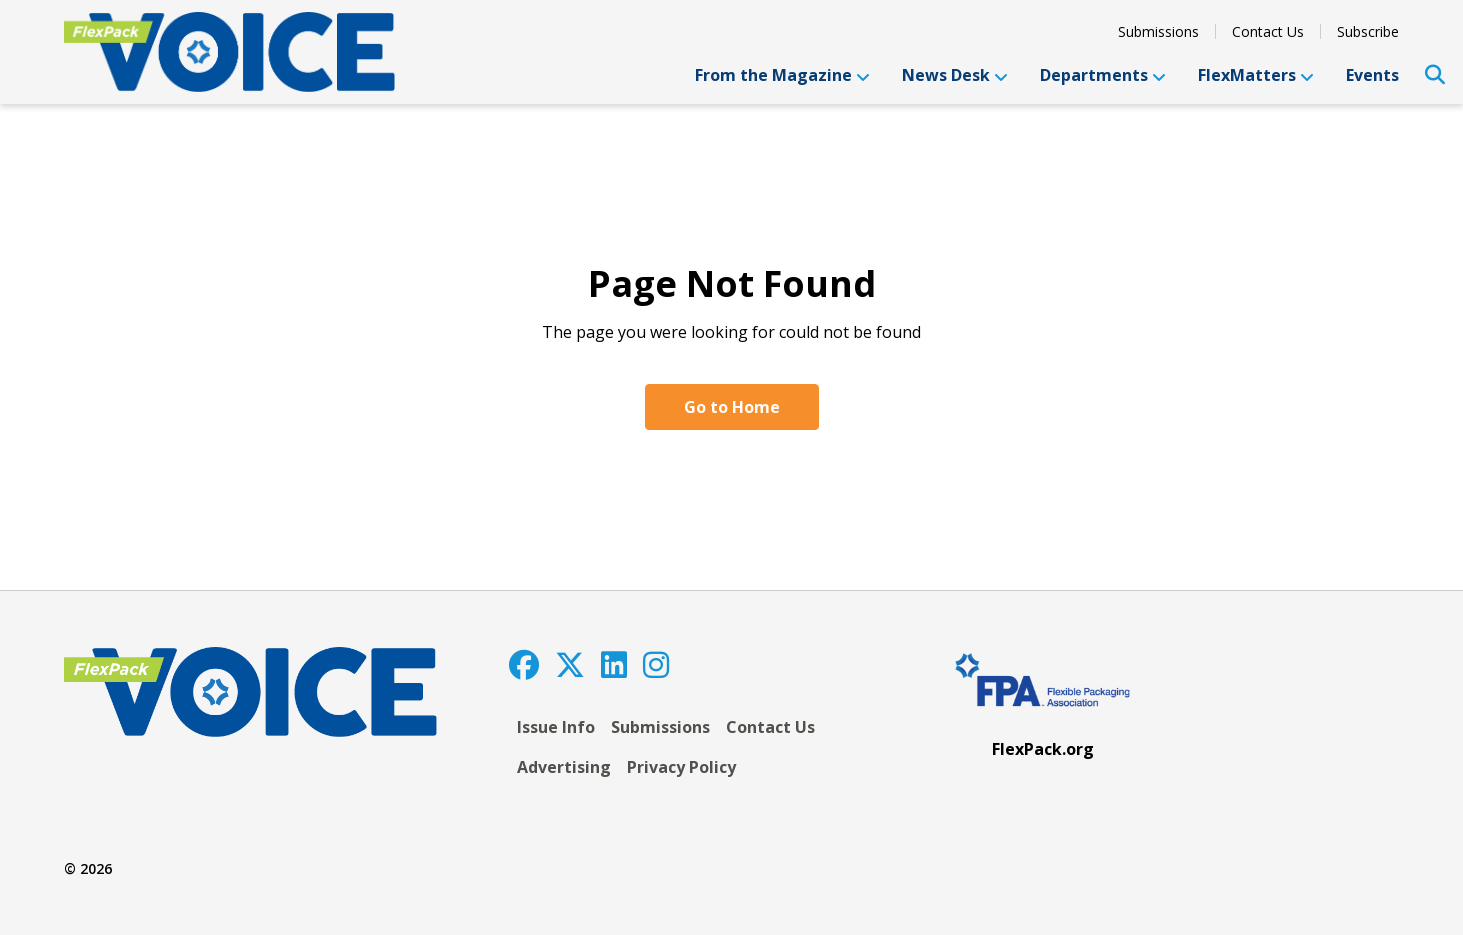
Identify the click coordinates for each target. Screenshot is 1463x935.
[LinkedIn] (614, 664)
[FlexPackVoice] (229, 52)
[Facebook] (524, 664)
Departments (1103, 75)
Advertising (564, 767)
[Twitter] (570, 664)
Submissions (1158, 31)
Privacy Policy (681, 767)
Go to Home (732, 407)
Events (1372, 75)
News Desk (955, 75)
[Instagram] (656, 664)
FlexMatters (1256, 75)
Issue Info (556, 727)
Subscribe (1368, 31)
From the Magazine (782, 75)
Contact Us (1268, 31)
